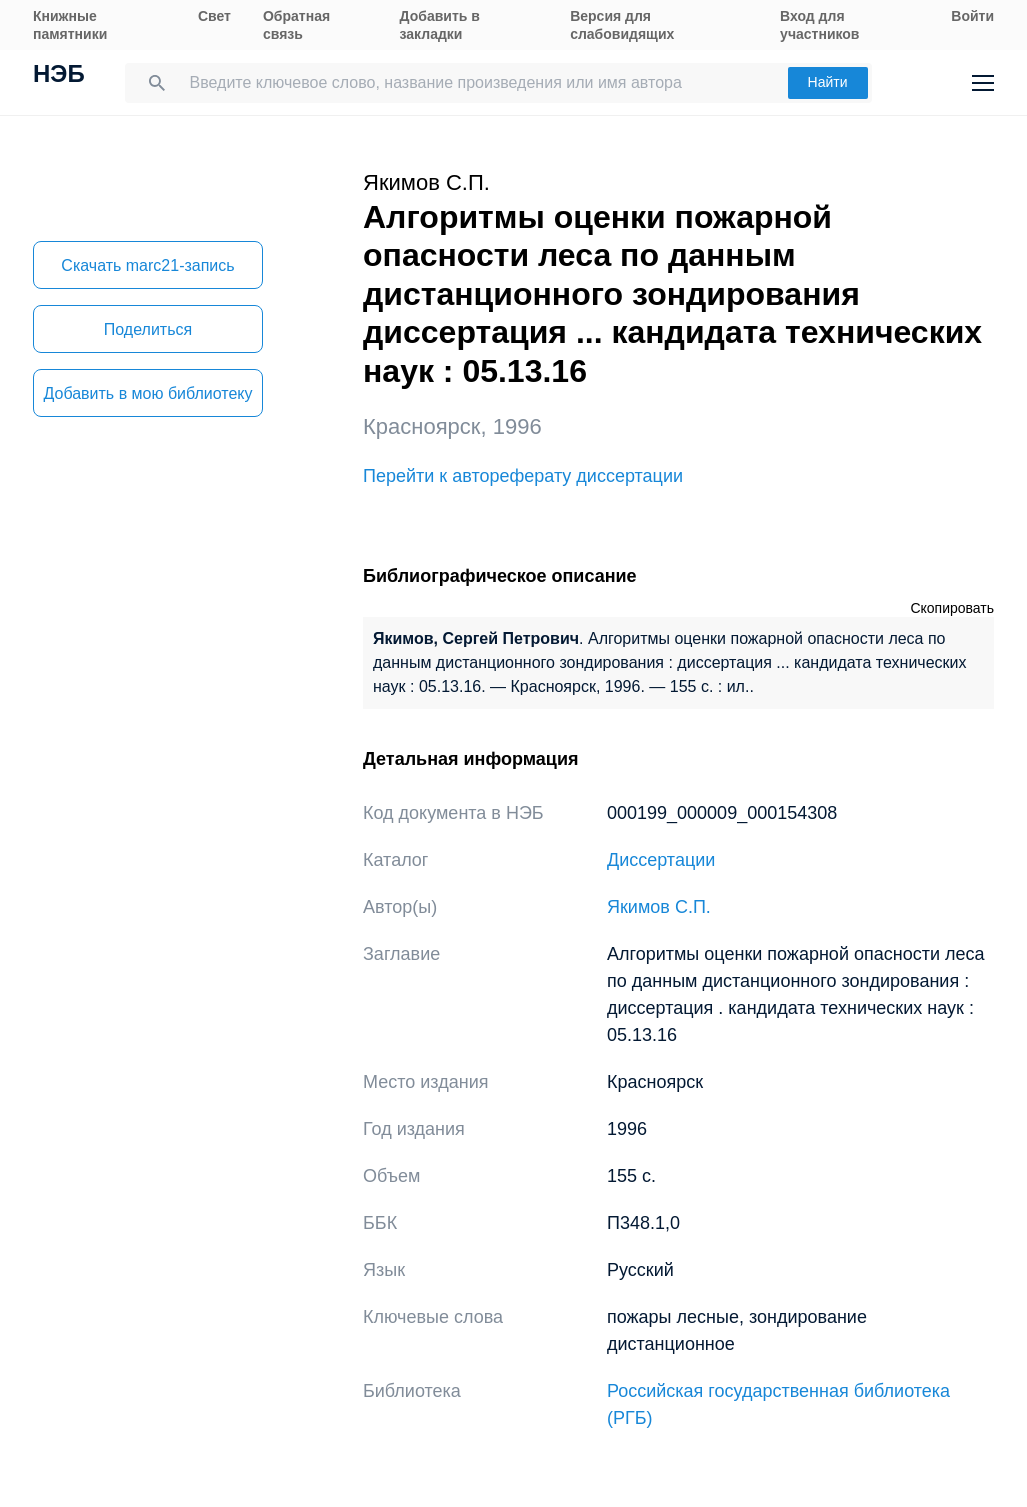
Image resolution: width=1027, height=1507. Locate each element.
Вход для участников (819, 25)
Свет (214, 16)
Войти (972, 16)
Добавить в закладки (440, 25)
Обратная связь (296, 25)
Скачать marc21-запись (147, 265)
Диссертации (661, 860)
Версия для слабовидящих (622, 25)
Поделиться (148, 329)
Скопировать (952, 608)
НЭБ (59, 76)
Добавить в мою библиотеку (147, 393)
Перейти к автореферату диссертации (523, 476)
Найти (828, 82)
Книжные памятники (70, 25)
